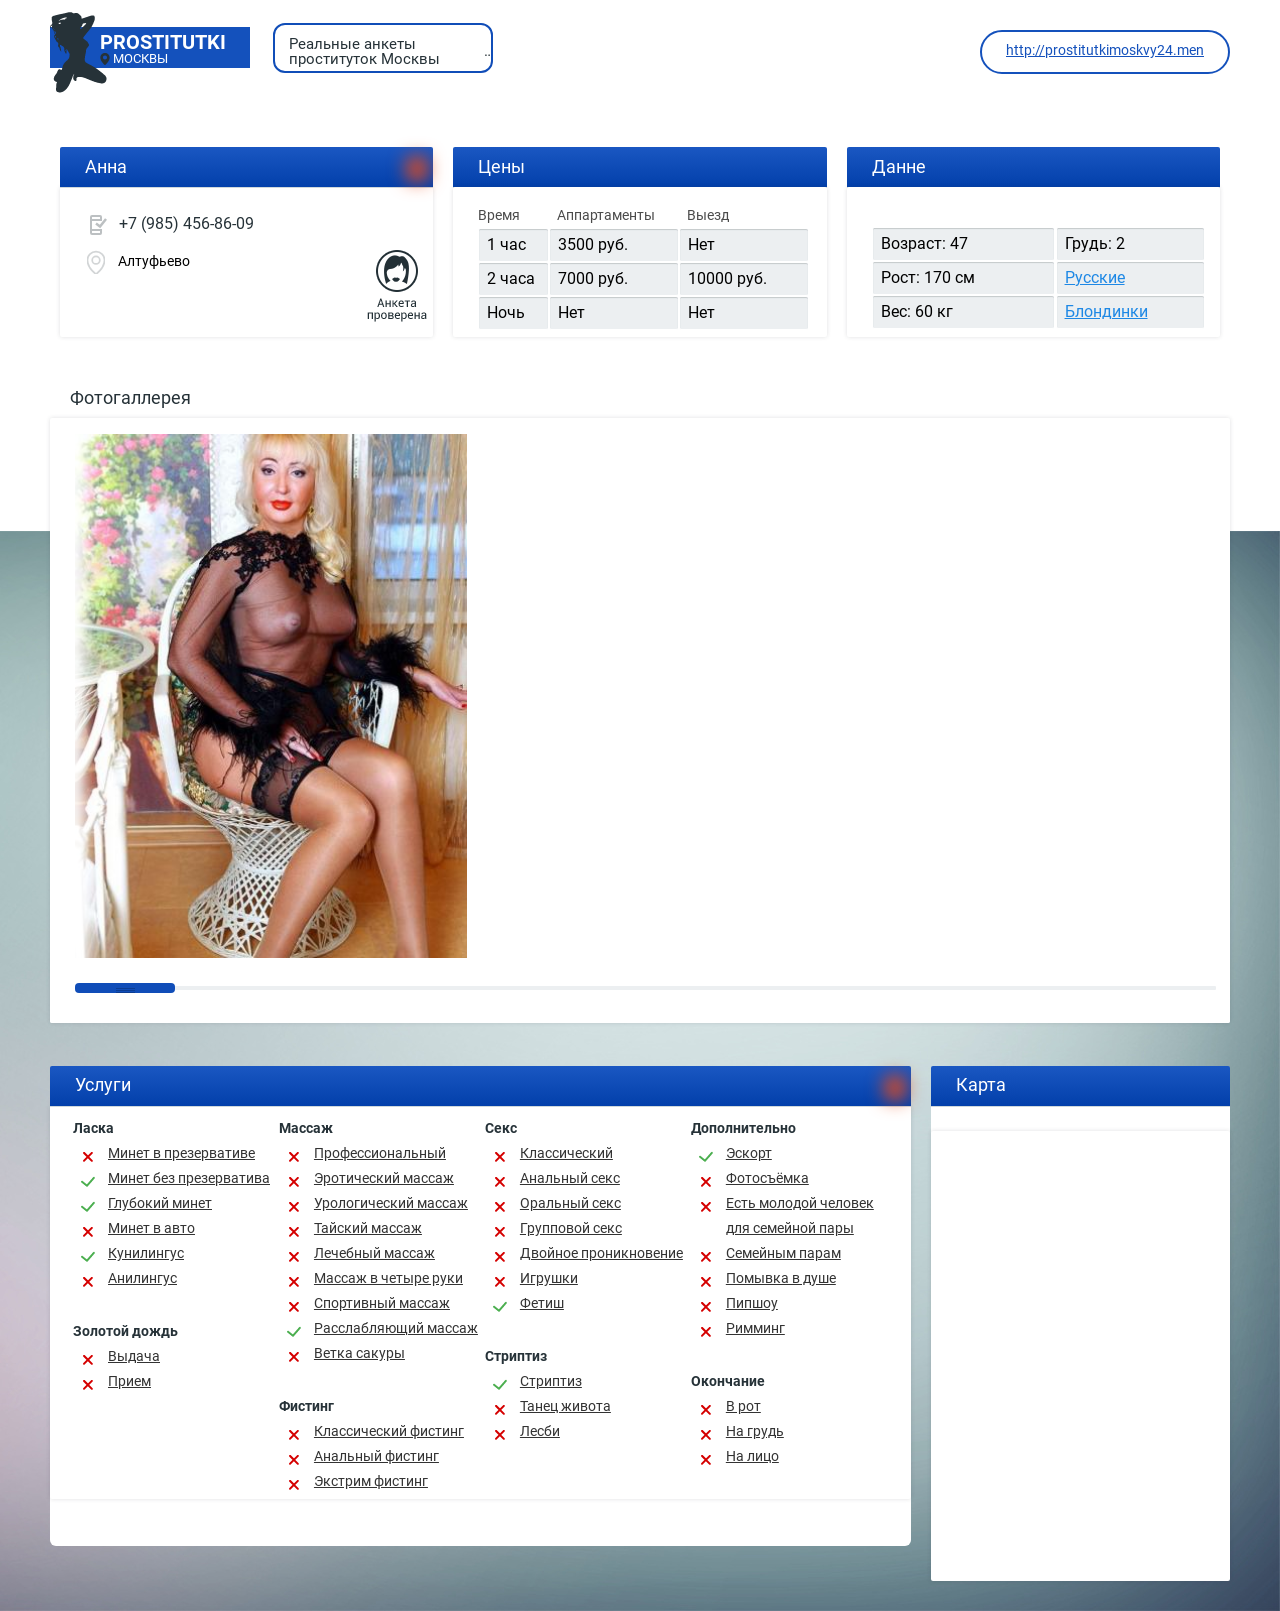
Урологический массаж (391, 1203)
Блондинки (1106, 311)
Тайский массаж (368, 1228)
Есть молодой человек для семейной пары (800, 1215)
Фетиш (542, 1303)
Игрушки (549, 1278)
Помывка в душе (781, 1278)
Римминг (755, 1328)
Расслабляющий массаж (396, 1328)
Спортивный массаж (382, 1303)
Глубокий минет (160, 1203)
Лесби (540, 1431)
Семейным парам (783, 1253)
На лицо (752, 1456)
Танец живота (565, 1406)
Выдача (134, 1356)
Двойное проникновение (601, 1253)
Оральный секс (570, 1203)
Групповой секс (571, 1228)
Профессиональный (380, 1153)
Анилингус (142, 1278)
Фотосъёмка (767, 1178)
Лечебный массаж (374, 1253)
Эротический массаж (384, 1178)
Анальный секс (570, 1178)
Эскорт (749, 1153)
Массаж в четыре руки (388, 1278)
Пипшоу (752, 1303)
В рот (743, 1406)
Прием (129, 1381)
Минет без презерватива (189, 1178)
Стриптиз (551, 1381)
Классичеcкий (566, 1153)
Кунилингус (146, 1253)
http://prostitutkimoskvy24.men (1105, 50)
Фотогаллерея (130, 397)
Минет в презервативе (181, 1153)
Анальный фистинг (376, 1456)
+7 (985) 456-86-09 (186, 223)
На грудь (755, 1431)
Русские (1095, 277)
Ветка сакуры (359, 1353)
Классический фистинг (389, 1431)
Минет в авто (151, 1228)
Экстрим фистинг (371, 1481)
